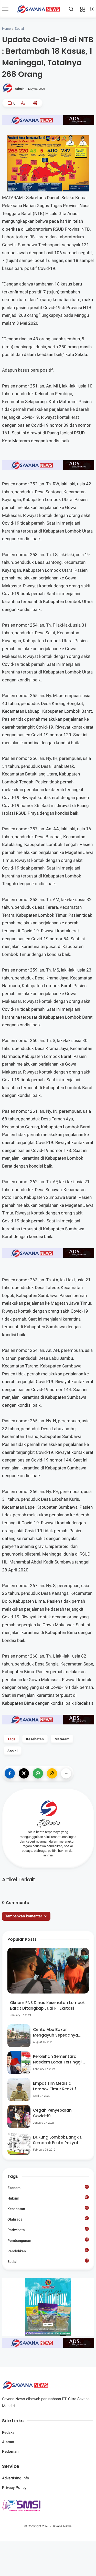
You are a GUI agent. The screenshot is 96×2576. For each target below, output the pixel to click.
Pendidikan (48, 2250)
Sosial (19, 28)
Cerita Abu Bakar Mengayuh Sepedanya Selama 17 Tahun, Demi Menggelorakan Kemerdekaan (56, 2032)
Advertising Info (15, 2478)
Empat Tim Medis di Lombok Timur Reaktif (54, 2086)
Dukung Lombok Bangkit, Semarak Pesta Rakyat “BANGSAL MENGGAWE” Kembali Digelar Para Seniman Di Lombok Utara (59, 2140)
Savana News (62, 2526)
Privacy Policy (14, 2487)
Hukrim (48, 2197)
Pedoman (10, 2451)
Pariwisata (48, 2229)
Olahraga (48, 2218)
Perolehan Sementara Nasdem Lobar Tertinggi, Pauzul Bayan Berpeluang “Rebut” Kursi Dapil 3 (58, 2059)
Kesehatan (35, 1739)
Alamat (8, 2442)
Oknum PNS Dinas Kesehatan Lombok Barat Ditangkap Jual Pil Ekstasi (47, 2005)
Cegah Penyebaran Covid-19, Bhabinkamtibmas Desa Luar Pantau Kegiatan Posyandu (57, 2113)
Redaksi (9, 2432)
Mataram (62, 1739)
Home (6, 28)
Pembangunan (48, 2240)
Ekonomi (48, 2187)
